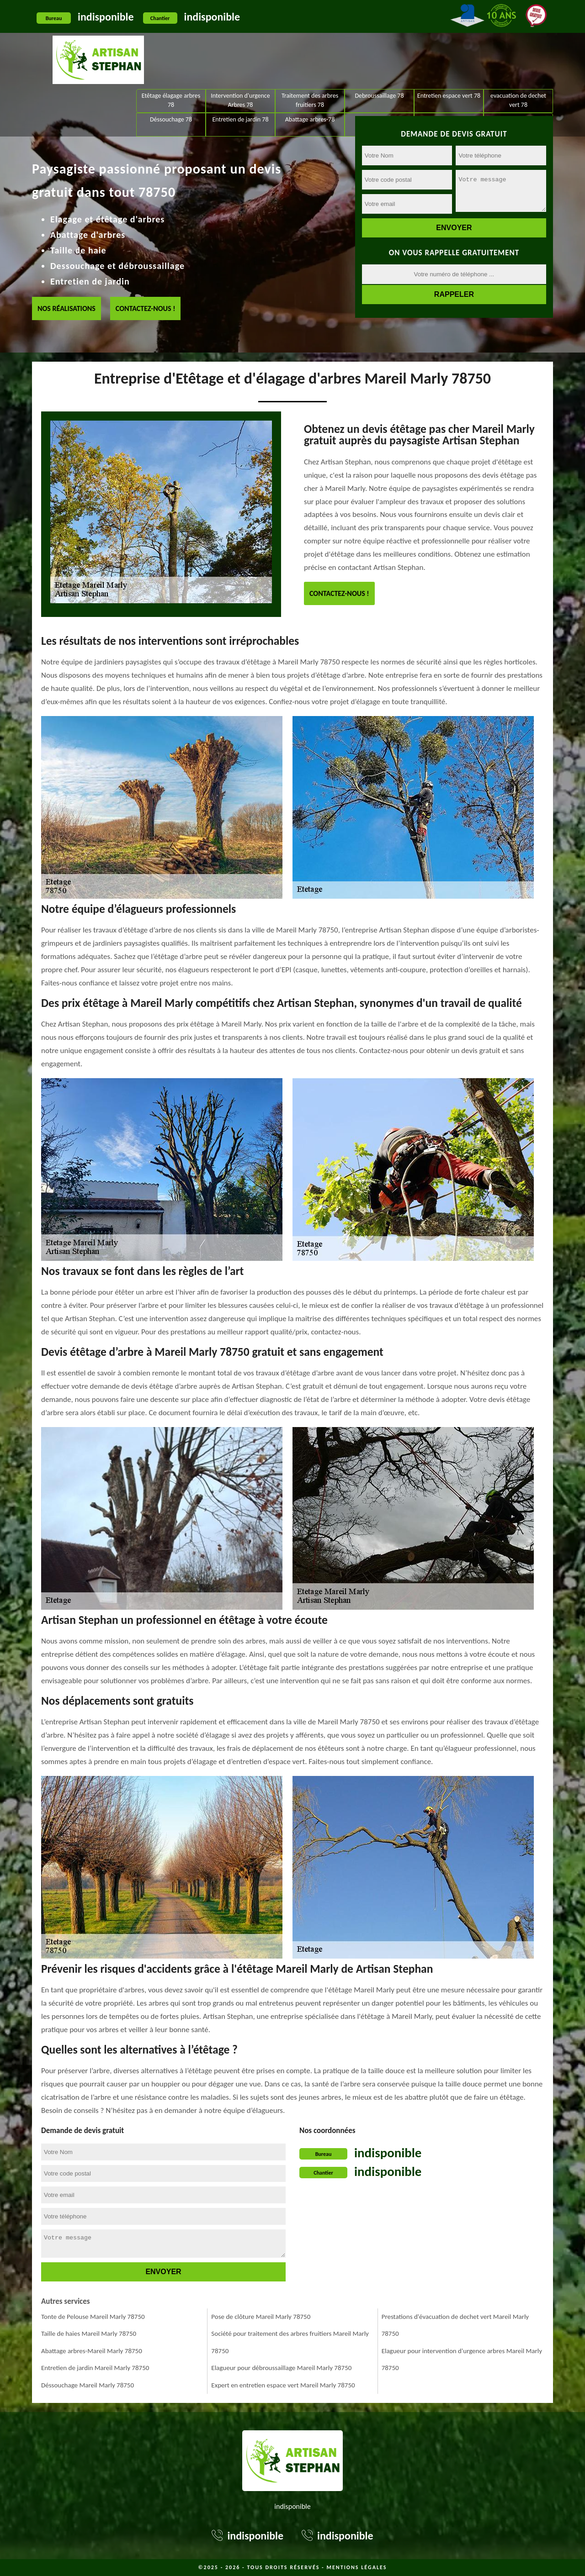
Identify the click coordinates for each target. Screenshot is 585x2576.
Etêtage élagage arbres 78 (171, 47)
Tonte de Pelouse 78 (449, 66)
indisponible (106, 16)
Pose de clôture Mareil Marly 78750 (260, 2316)
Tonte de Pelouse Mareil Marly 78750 (93, 2316)
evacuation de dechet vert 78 (518, 47)
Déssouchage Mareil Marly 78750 (87, 2384)
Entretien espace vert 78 (448, 43)
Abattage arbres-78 (310, 66)
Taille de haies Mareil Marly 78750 (88, 2332)
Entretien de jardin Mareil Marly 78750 (95, 2367)
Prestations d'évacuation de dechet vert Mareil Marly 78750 (455, 2324)
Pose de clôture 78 (518, 66)
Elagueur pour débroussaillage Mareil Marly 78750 (281, 2367)
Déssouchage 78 (171, 66)
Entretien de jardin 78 (240, 66)
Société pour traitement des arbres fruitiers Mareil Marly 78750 (290, 2341)
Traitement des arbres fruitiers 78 (310, 47)
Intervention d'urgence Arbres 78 (240, 47)
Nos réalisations (66, 308)
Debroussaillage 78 (379, 43)
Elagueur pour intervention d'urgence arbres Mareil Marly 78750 (462, 2358)
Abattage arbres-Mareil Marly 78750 (91, 2350)
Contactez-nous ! (146, 308)
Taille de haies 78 (379, 66)
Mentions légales (356, 2566)
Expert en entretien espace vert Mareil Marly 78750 (283, 2384)
